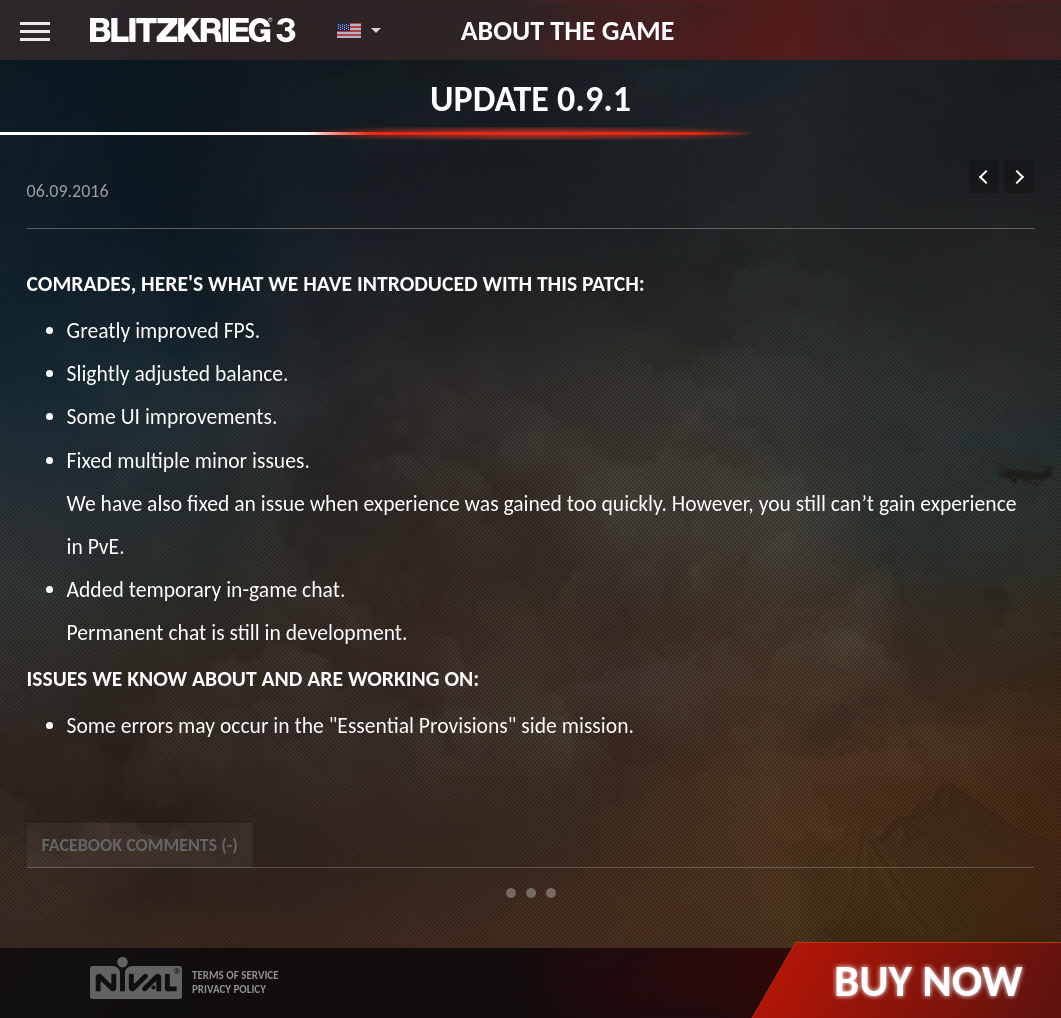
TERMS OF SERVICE (235, 975)
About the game (568, 30)
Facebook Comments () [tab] (140, 845)
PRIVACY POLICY (229, 989)
